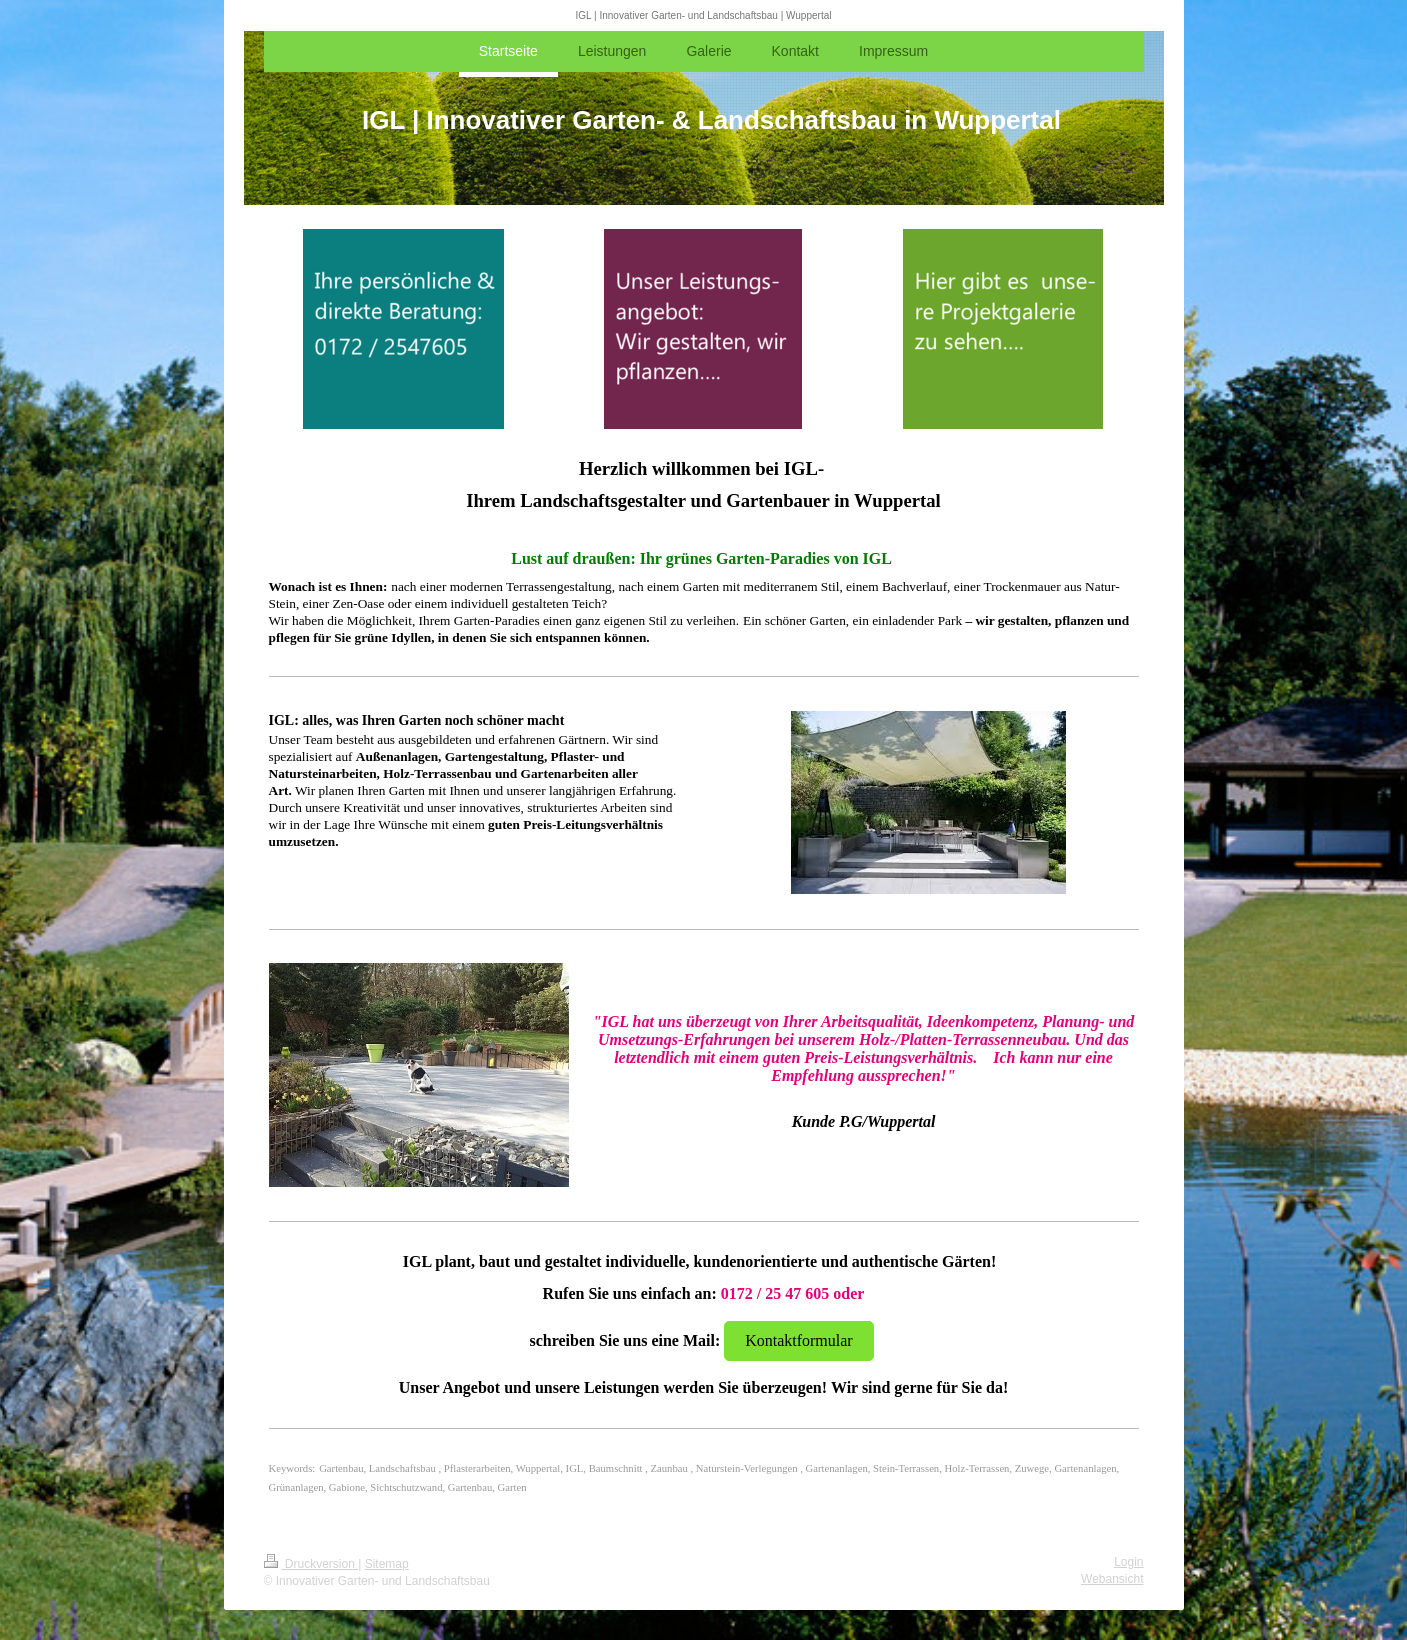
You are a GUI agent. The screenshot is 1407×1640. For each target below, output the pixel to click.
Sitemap (387, 1564)
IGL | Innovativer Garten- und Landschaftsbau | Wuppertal (704, 15)
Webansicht (1112, 1579)
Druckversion (311, 1564)
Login (1128, 1562)
